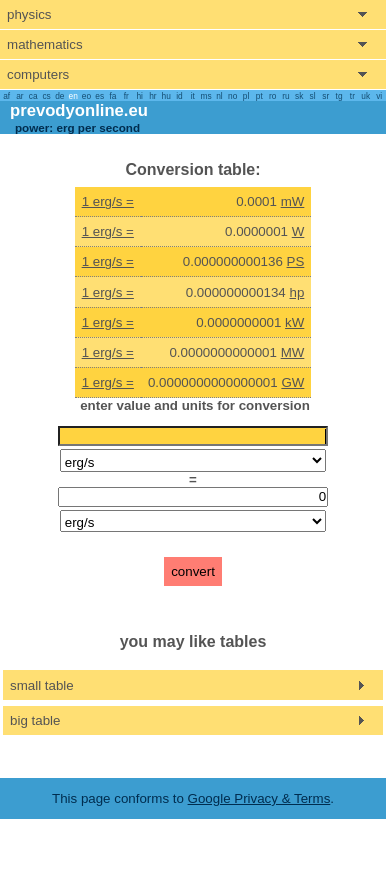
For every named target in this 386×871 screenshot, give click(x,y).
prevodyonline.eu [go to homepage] (79, 110)
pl (246, 96)
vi (379, 96)
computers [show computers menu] (38, 74)
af (6, 96)
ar (19, 96)
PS (296, 261)
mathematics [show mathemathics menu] (45, 44)
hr (152, 96)
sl (312, 96)
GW (292, 382)
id (179, 96)
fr (126, 96)
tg (339, 96)
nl (219, 96)
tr (352, 96)
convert (193, 571)
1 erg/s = (108, 201)
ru (285, 96)
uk (365, 96)
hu (166, 96)
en (73, 96)
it (193, 96)
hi (139, 96)
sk (299, 96)
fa (113, 96)
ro (272, 96)
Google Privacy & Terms (259, 798)
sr (325, 96)
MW (293, 352)
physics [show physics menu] (29, 14)
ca (33, 96)
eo (86, 96)
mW (293, 201)
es (99, 96)
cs (46, 96)
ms (206, 96)
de (59, 96)
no (232, 96)
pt (259, 96)
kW (294, 322)
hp (297, 292)
